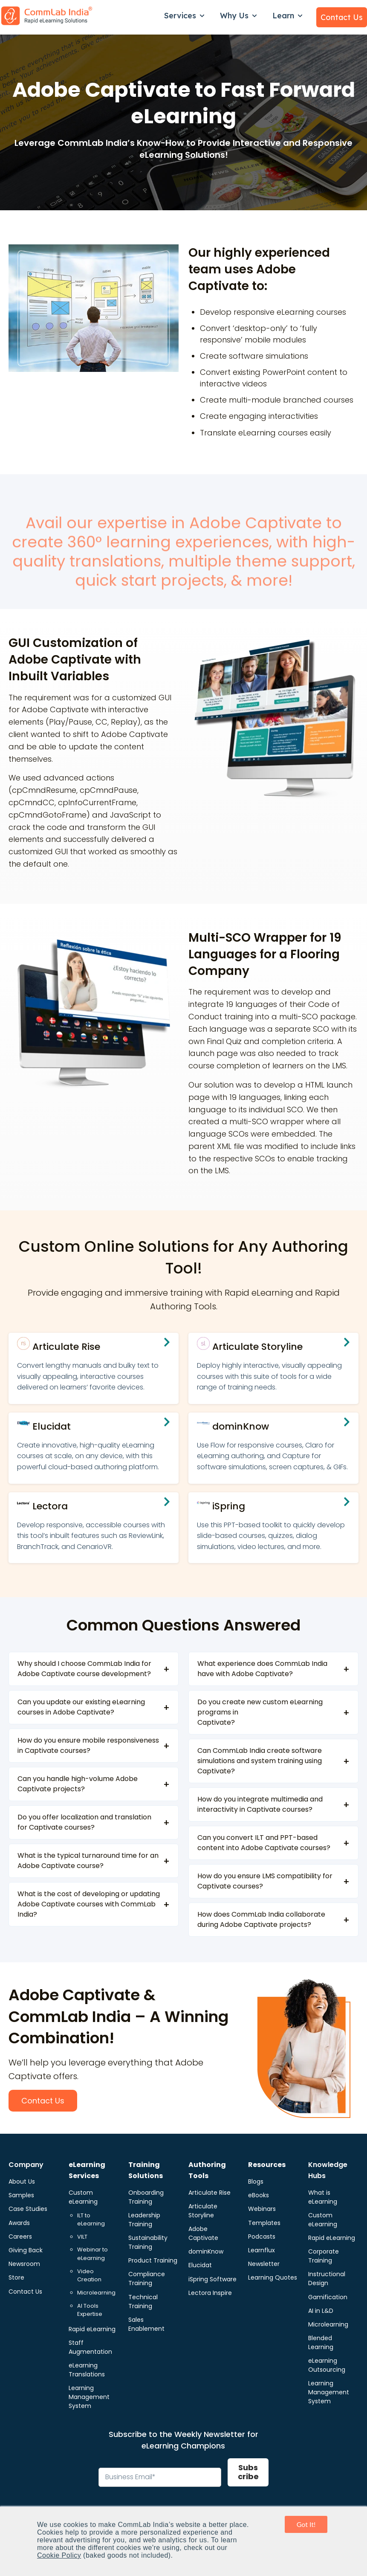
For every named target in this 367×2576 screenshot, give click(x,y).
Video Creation (89, 2275)
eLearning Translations (87, 2370)
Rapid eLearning (92, 2329)
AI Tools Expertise (89, 2310)
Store (16, 2277)
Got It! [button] (306, 2524)
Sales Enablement (146, 2324)
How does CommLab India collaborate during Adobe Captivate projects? (261, 1919)
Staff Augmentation (90, 2347)
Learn (283, 15)
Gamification (327, 2297)
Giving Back (26, 2250)
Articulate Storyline (202, 2210)
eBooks (258, 2195)
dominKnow (205, 2251)
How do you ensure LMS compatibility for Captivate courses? (264, 1881)
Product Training (152, 2260)
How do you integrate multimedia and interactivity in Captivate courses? (260, 1804)
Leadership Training (144, 2219)
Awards (19, 2223)
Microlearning (96, 2293)
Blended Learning (320, 2342)
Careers (20, 2236)
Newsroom (24, 2264)
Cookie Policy (59, 2555)
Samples (21, 2195)
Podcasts (261, 2236)
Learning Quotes (272, 2277)
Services (180, 15)
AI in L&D (320, 2310)
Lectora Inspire (210, 2293)
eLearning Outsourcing (326, 2365)
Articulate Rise (209, 2192)
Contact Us (342, 17)
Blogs (255, 2181)
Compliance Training (146, 2278)
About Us (22, 2181)
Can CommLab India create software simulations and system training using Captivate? (259, 1761)
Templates (264, 2223)
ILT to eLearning (91, 2219)
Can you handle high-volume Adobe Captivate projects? (77, 1784)
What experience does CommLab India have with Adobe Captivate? (262, 1669)
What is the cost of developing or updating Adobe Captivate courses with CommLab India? (88, 1904)
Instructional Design (326, 2278)
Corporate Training (323, 2256)
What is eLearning (322, 2197)
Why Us (234, 15)
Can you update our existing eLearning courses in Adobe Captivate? (81, 1707)
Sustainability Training (148, 2242)
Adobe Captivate (203, 2233)
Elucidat (200, 2265)
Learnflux (261, 2250)
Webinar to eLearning (92, 2253)
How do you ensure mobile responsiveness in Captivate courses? (88, 1745)
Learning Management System (89, 2397)
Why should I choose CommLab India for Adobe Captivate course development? (84, 1669)
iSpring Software (212, 2279)
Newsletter (264, 2264)
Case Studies (28, 2209)
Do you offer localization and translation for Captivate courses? (84, 1822)
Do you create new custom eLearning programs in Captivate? (260, 1712)
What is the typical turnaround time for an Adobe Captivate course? (88, 1861)
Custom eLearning (83, 2197)
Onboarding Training (146, 2197)
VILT (82, 2237)
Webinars (262, 2209)
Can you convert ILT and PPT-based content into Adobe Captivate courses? (263, 1843)
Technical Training (143, 2301)
